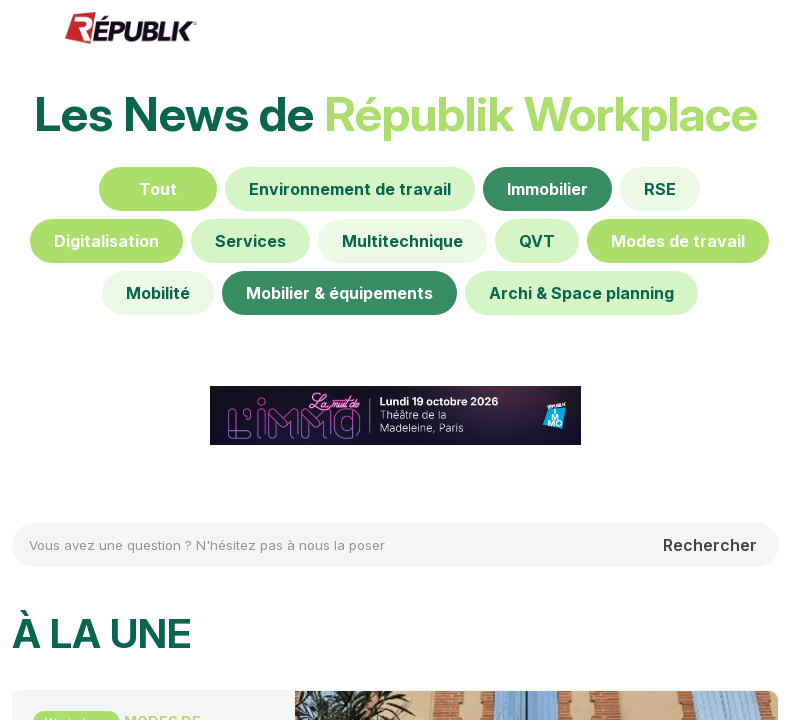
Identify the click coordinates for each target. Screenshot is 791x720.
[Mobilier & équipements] (339, 293)
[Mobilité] (158, 293)
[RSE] (660, 189)
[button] (30, 30)
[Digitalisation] (106, 241)
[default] (350, 189)
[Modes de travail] (678, 241)
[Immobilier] (547, 189)
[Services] (250, 241)
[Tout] (158, 189)
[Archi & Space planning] (581, 293)
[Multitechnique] (402, 241)
